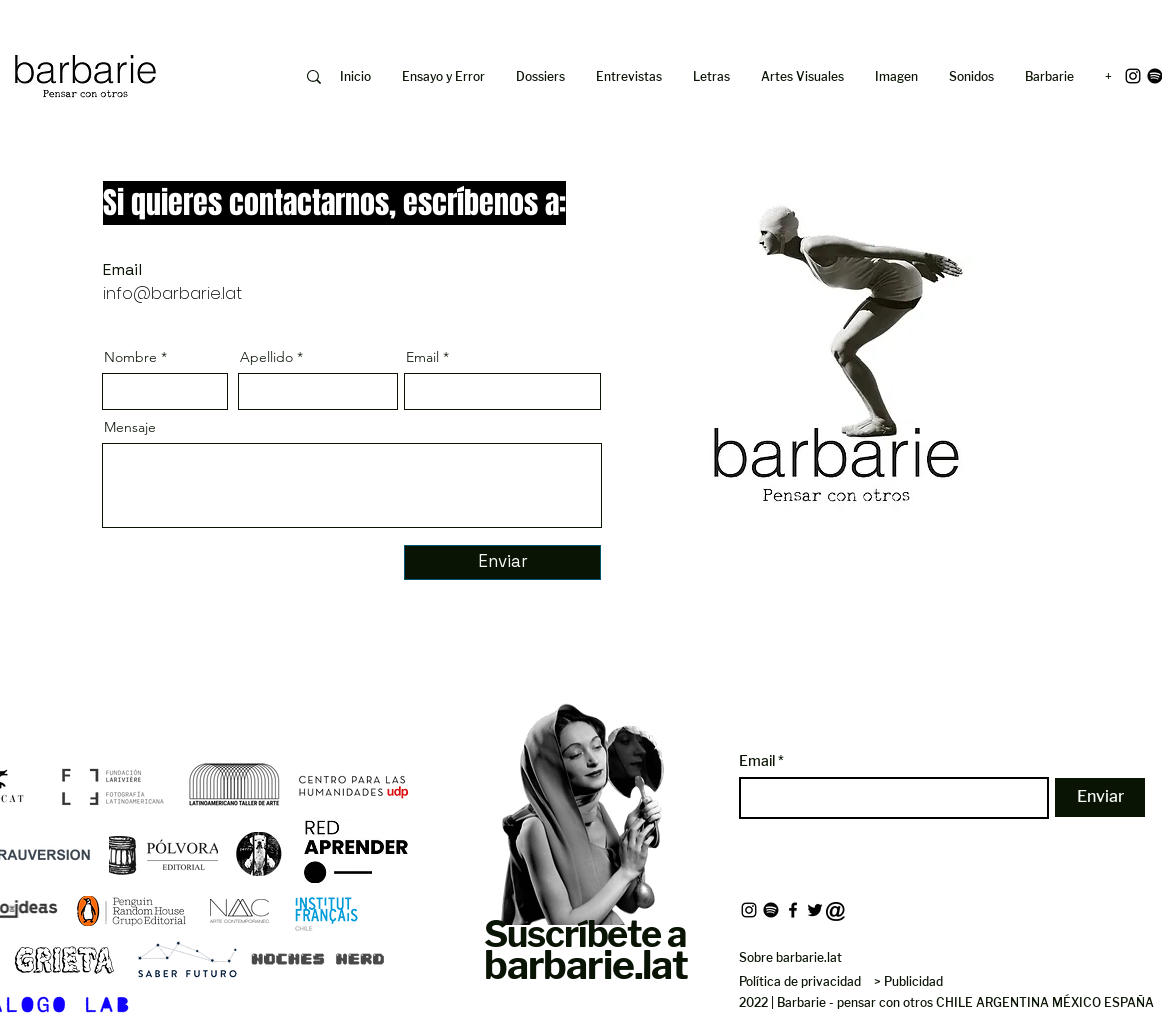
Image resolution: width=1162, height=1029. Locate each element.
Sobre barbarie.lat (790, 957)
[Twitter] (815, 910)
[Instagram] (1133, 76)
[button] (897, 77)
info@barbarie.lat (172, 293)
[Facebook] (793, 910)
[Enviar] (502, 562)
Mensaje (130, 427)
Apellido (266, 357)
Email (422, 357)
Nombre (130, 357)
